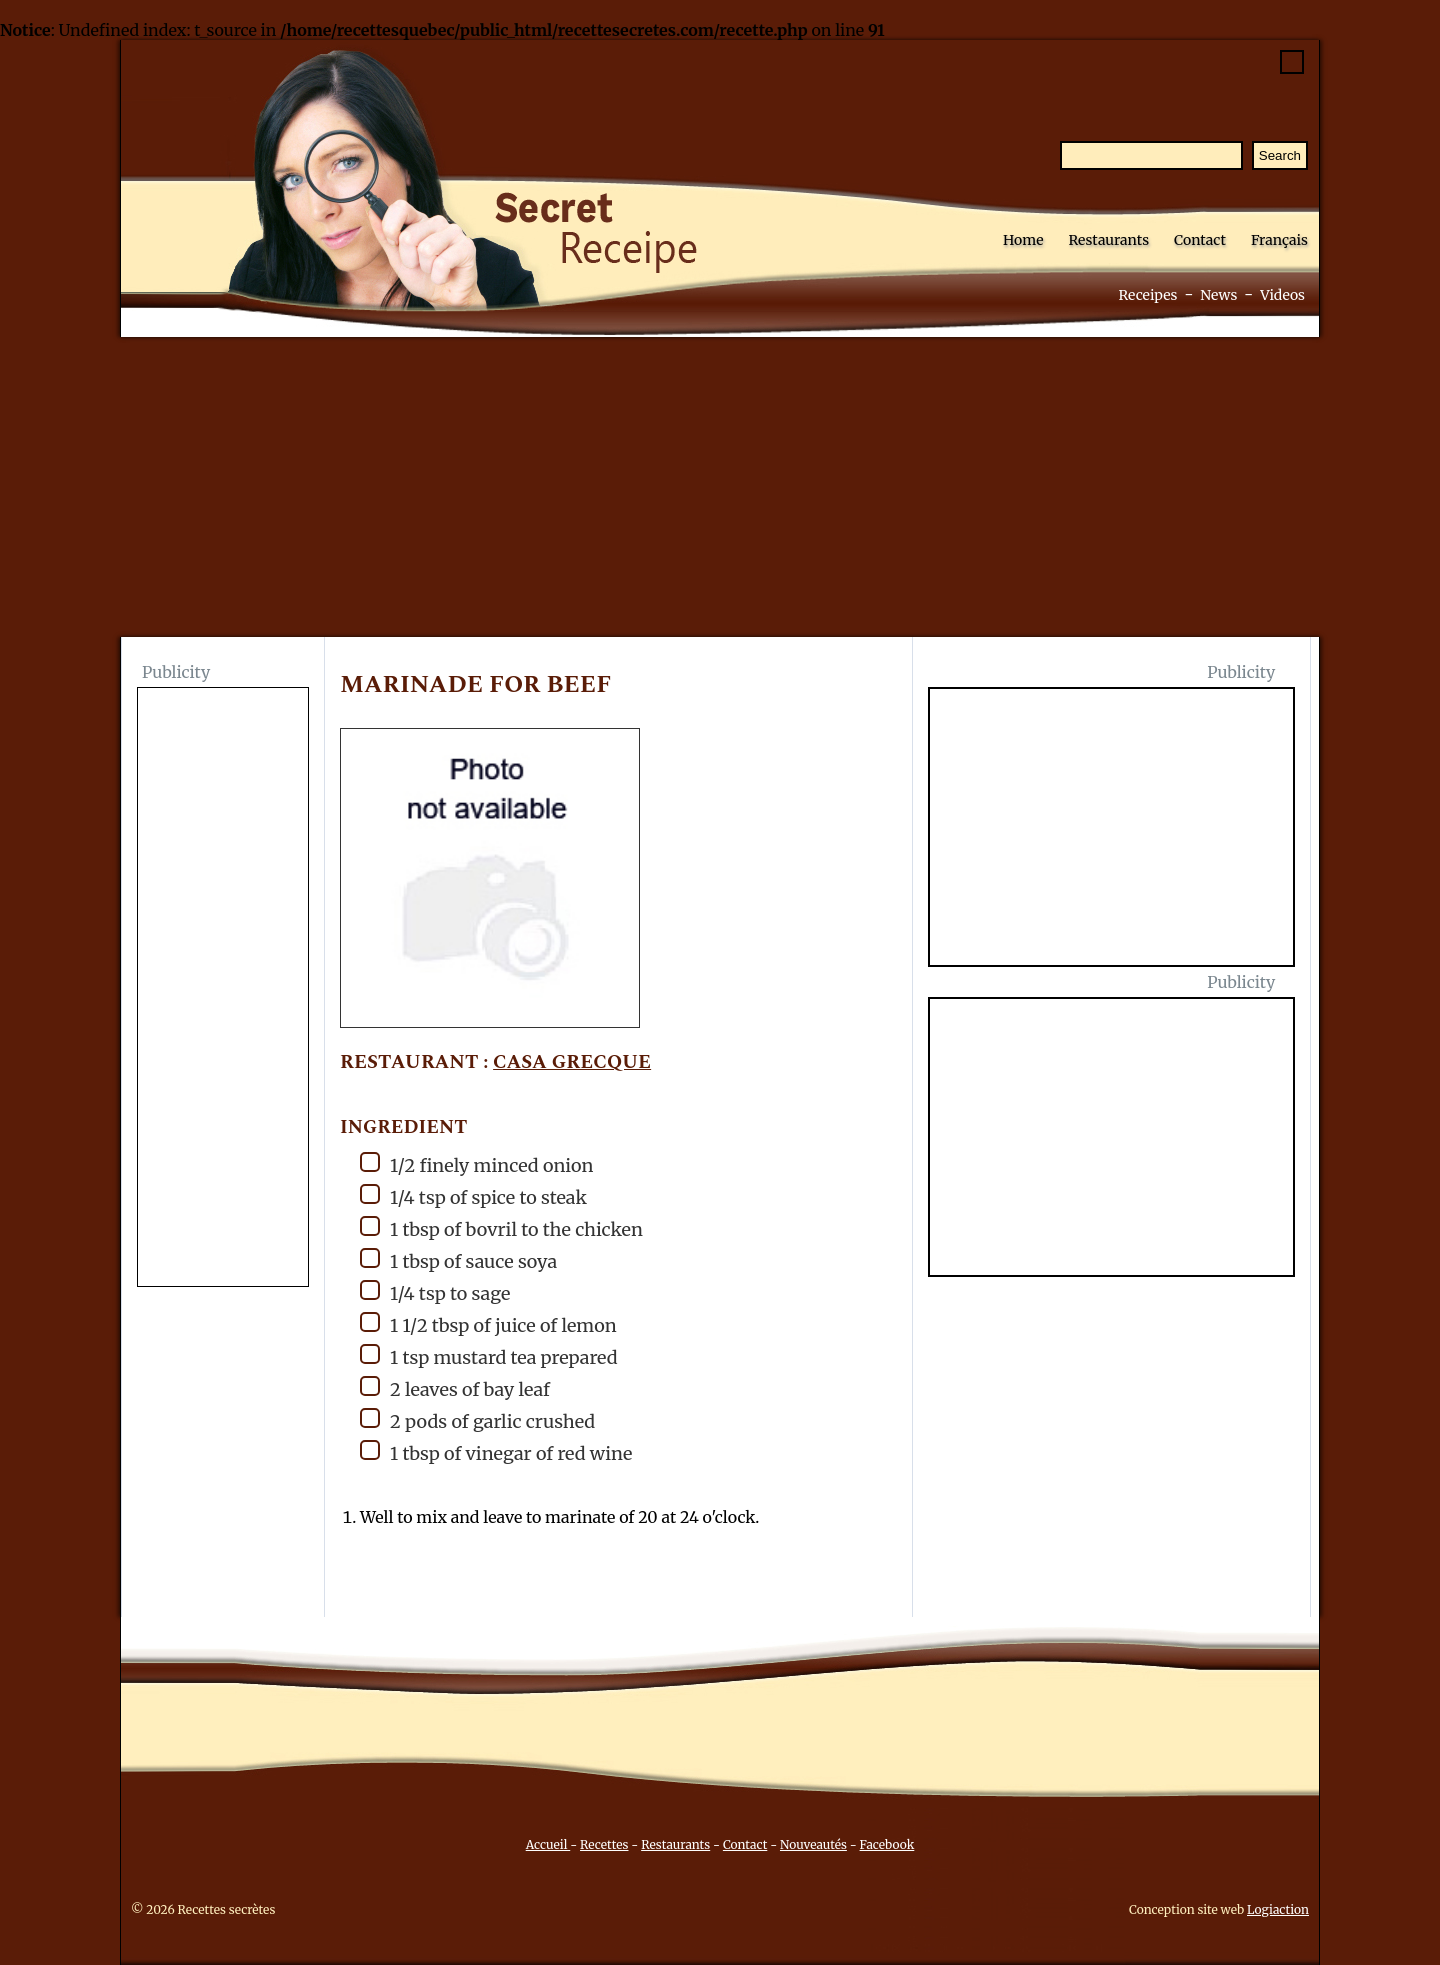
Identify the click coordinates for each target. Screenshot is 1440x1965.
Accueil (548, 1844)
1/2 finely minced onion (477, 1164)
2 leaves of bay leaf (455, 1388)
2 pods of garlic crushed (477, 1420)
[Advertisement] (720, 487)
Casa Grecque (572, 1062)
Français (1279, 240)
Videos (1282, 295)
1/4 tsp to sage (435, 1292)
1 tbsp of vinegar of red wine (496, 1452)
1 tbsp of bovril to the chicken (501, 1228)
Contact (1200, 240)
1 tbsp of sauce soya (458, 1260)
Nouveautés (813, 1844)
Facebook (887, 1844)
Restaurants (1108, 240)
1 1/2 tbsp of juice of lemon (488, 1324)
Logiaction (1278, 1909)
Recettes (604, 1844)
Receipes (1147, 295)
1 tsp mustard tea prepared (489, 1356)
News (1218, 295)
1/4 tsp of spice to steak (473, 1196)
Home (1023, 240)
